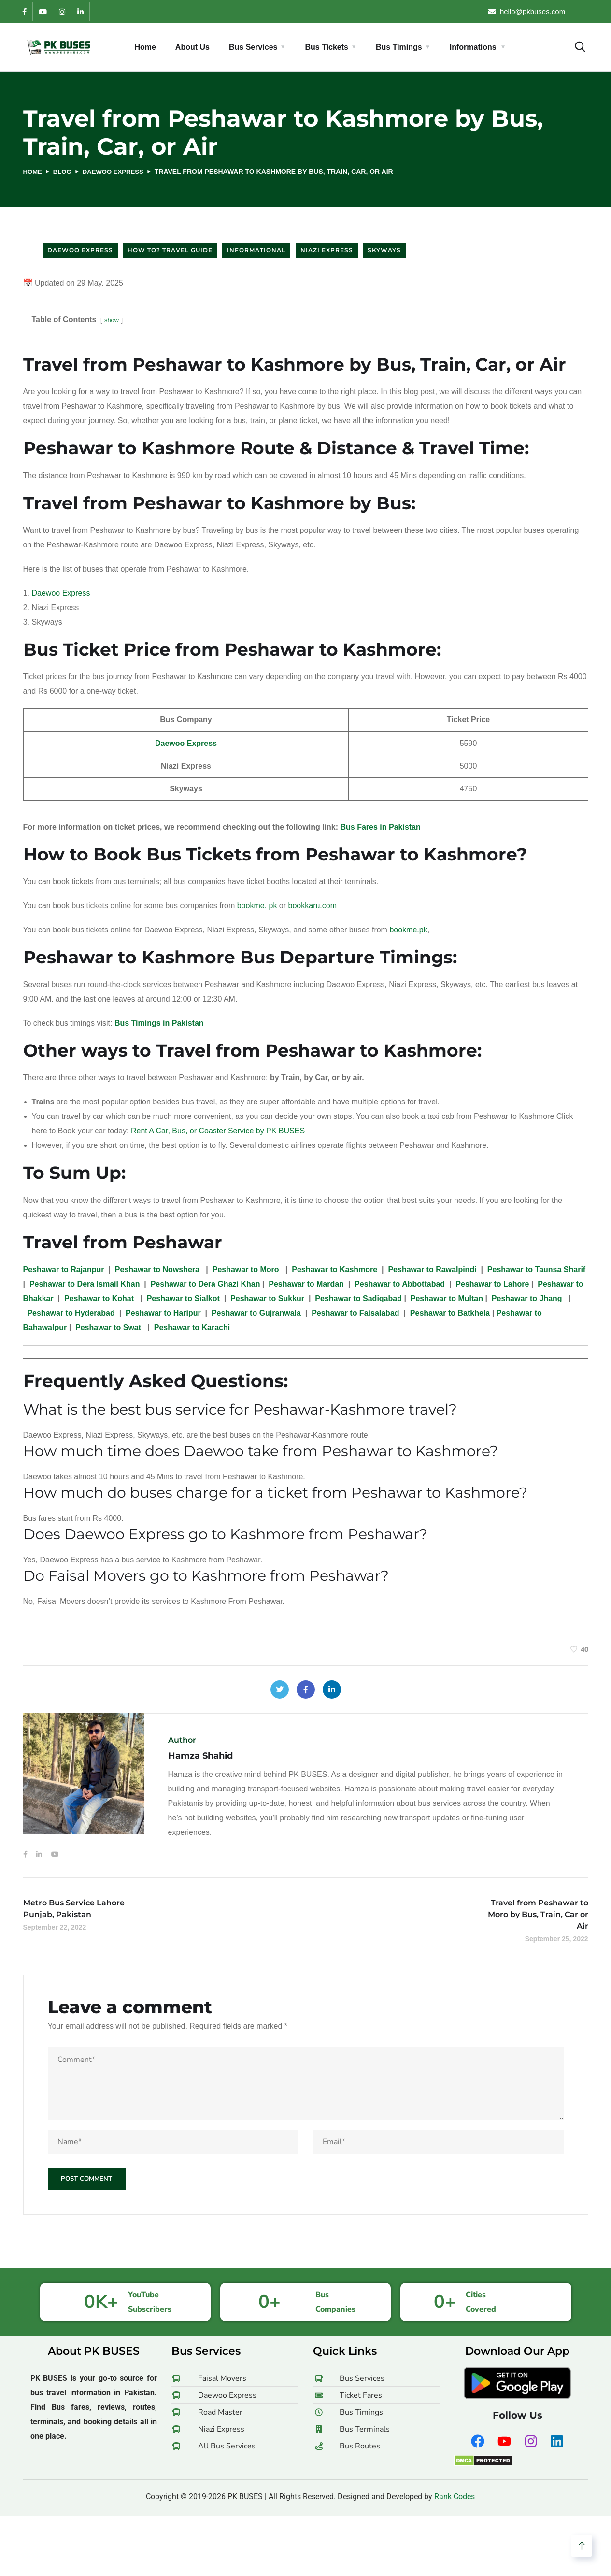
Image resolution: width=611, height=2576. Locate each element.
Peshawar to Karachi (192, 1327)
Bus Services (253, 47)
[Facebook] (24, 11)
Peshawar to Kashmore (334, 1269)
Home (145, 47)
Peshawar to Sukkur (267, 1298)
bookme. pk (257, 906)
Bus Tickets (326, 47)
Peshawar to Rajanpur (63, 1269)
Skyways (384, 250)
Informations (473, 47)
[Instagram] (62, 11)
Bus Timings (399, 47)
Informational (256, 250)
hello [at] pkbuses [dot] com (544, 11)
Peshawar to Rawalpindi (432, 1269)
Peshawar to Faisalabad (355, 1313)
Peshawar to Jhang (528, 1298)
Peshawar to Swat (108, 1327)
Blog (64, 172)
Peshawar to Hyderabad (70, 1313)
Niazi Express (326, 250)
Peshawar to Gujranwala (256, 1313)
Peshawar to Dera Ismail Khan (85, 1284)
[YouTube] (42, 11)
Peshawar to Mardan (306, 1284)
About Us (192, 47)
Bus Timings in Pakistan (159, 1023)
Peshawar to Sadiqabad (358, 1298)
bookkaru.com (312, 906)
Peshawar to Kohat (100, 1298)
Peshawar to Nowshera (158, 1269)
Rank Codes (454, 2498)
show (111, 320)
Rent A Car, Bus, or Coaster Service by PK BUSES (218, 1131)
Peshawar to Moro (247, 1269)
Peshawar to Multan (447, 1298)
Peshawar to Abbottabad (400, 1284)
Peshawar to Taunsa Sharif (536, 1269)
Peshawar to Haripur (163, 1313)
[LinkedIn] (80, 11)
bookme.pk (408, 930)
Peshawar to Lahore (492, 1284)
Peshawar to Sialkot (183, 1298)
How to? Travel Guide (170, 250)
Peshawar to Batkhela (450, 1313)
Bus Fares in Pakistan (380, 827)
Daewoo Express (117, 172)
